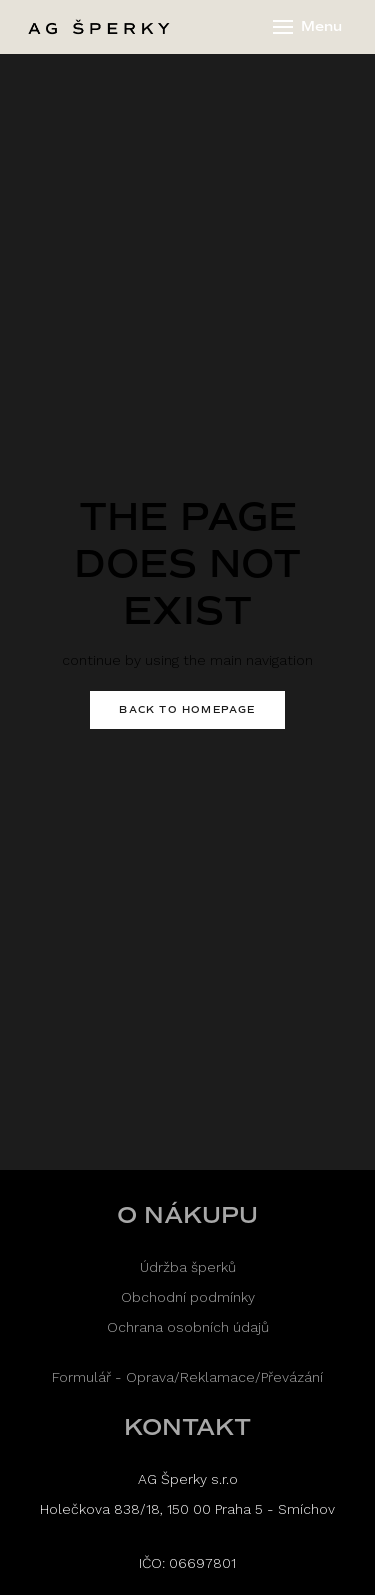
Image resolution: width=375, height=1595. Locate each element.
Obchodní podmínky (188, 1297)
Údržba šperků (188, 1267)
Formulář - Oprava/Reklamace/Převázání (187, 1377)
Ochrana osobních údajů (188, 1327)
